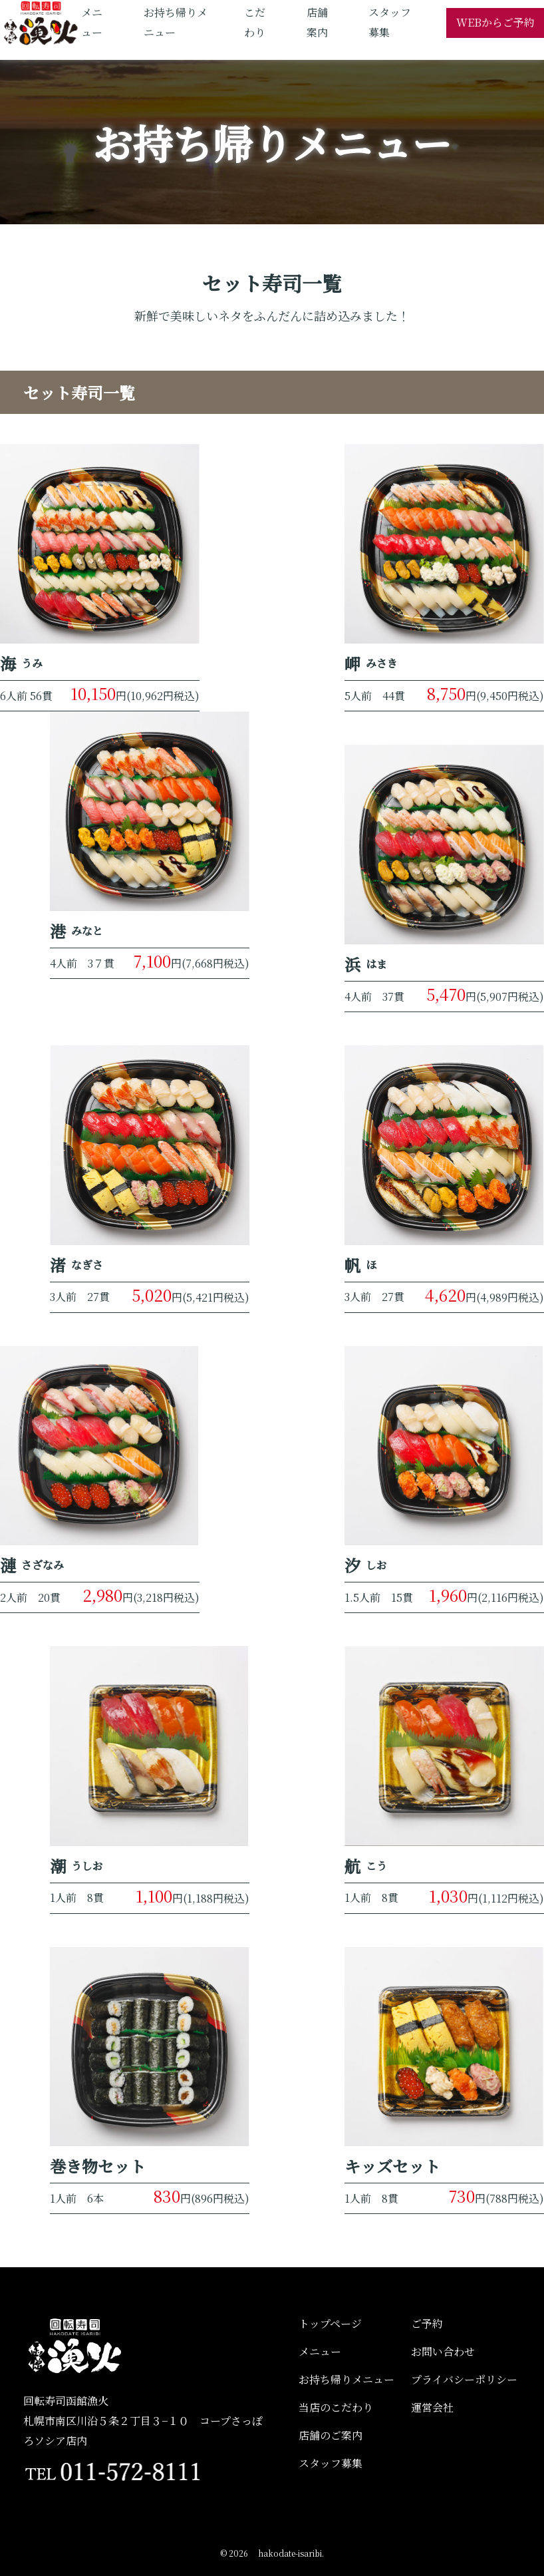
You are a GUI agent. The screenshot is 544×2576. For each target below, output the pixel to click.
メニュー (320, 2351)
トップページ (330, 2323)
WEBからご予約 (495, 22)
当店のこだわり (336, 2407)
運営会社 (432, 2407)
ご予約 (427, 2323)
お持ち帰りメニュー (346, 2379)
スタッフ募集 (330, 2463)
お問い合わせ (443, 2351)
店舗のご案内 (330, 2435)
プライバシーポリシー (464, 2379)
